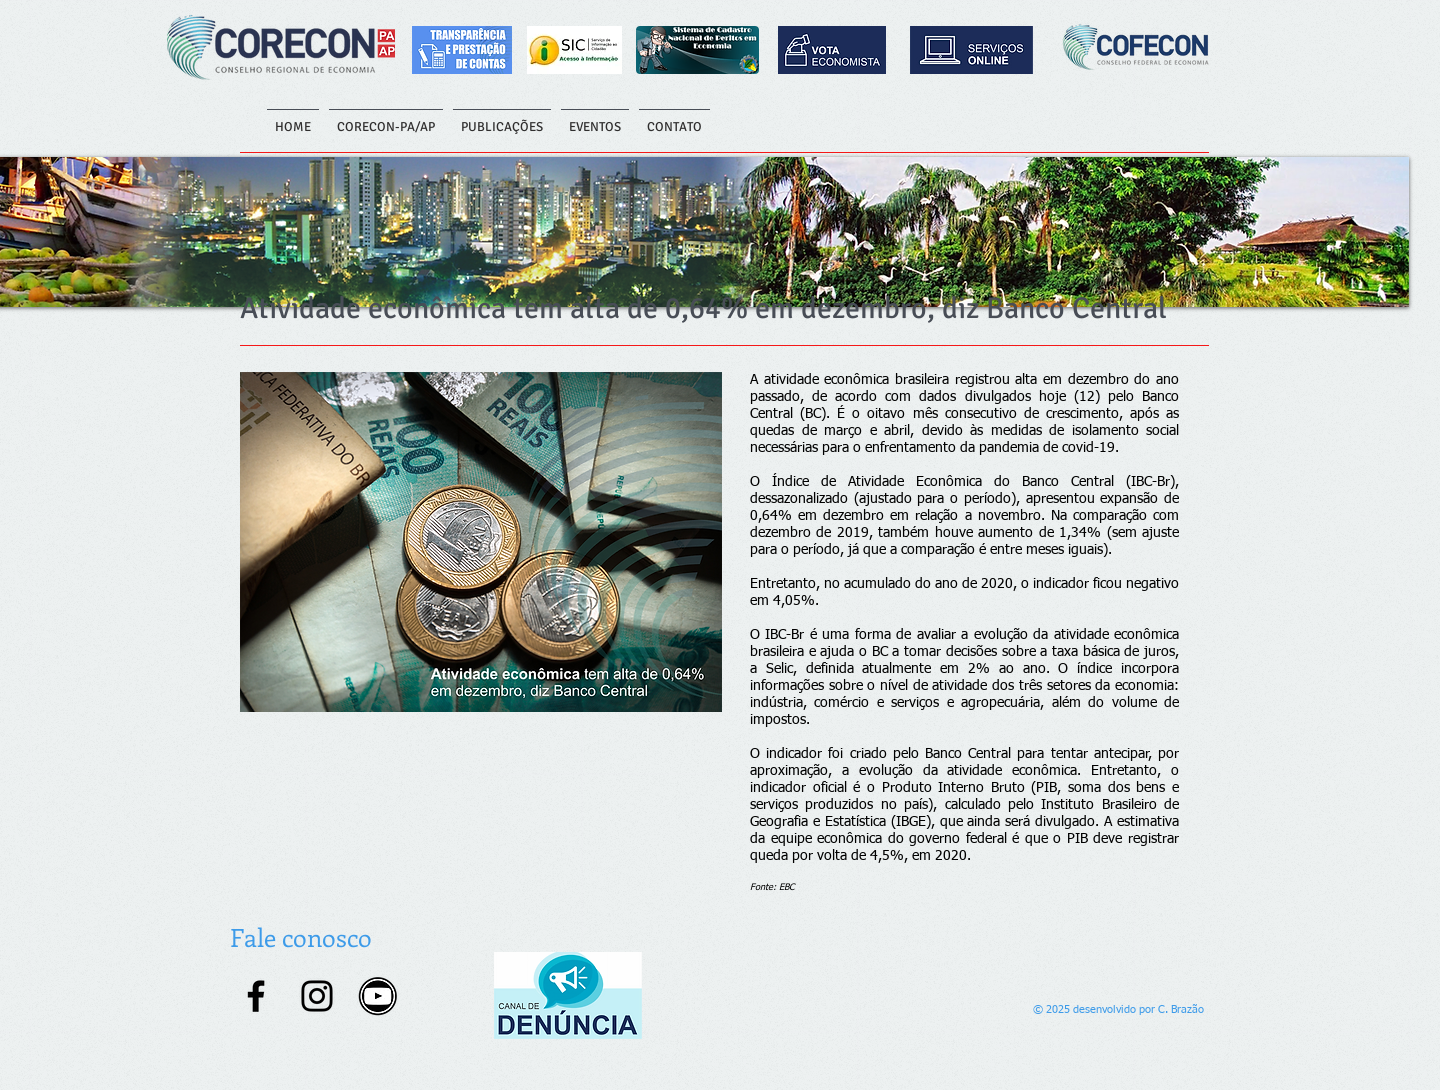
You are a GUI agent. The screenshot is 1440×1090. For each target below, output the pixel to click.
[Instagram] (317, 996)
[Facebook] (256, 996)
